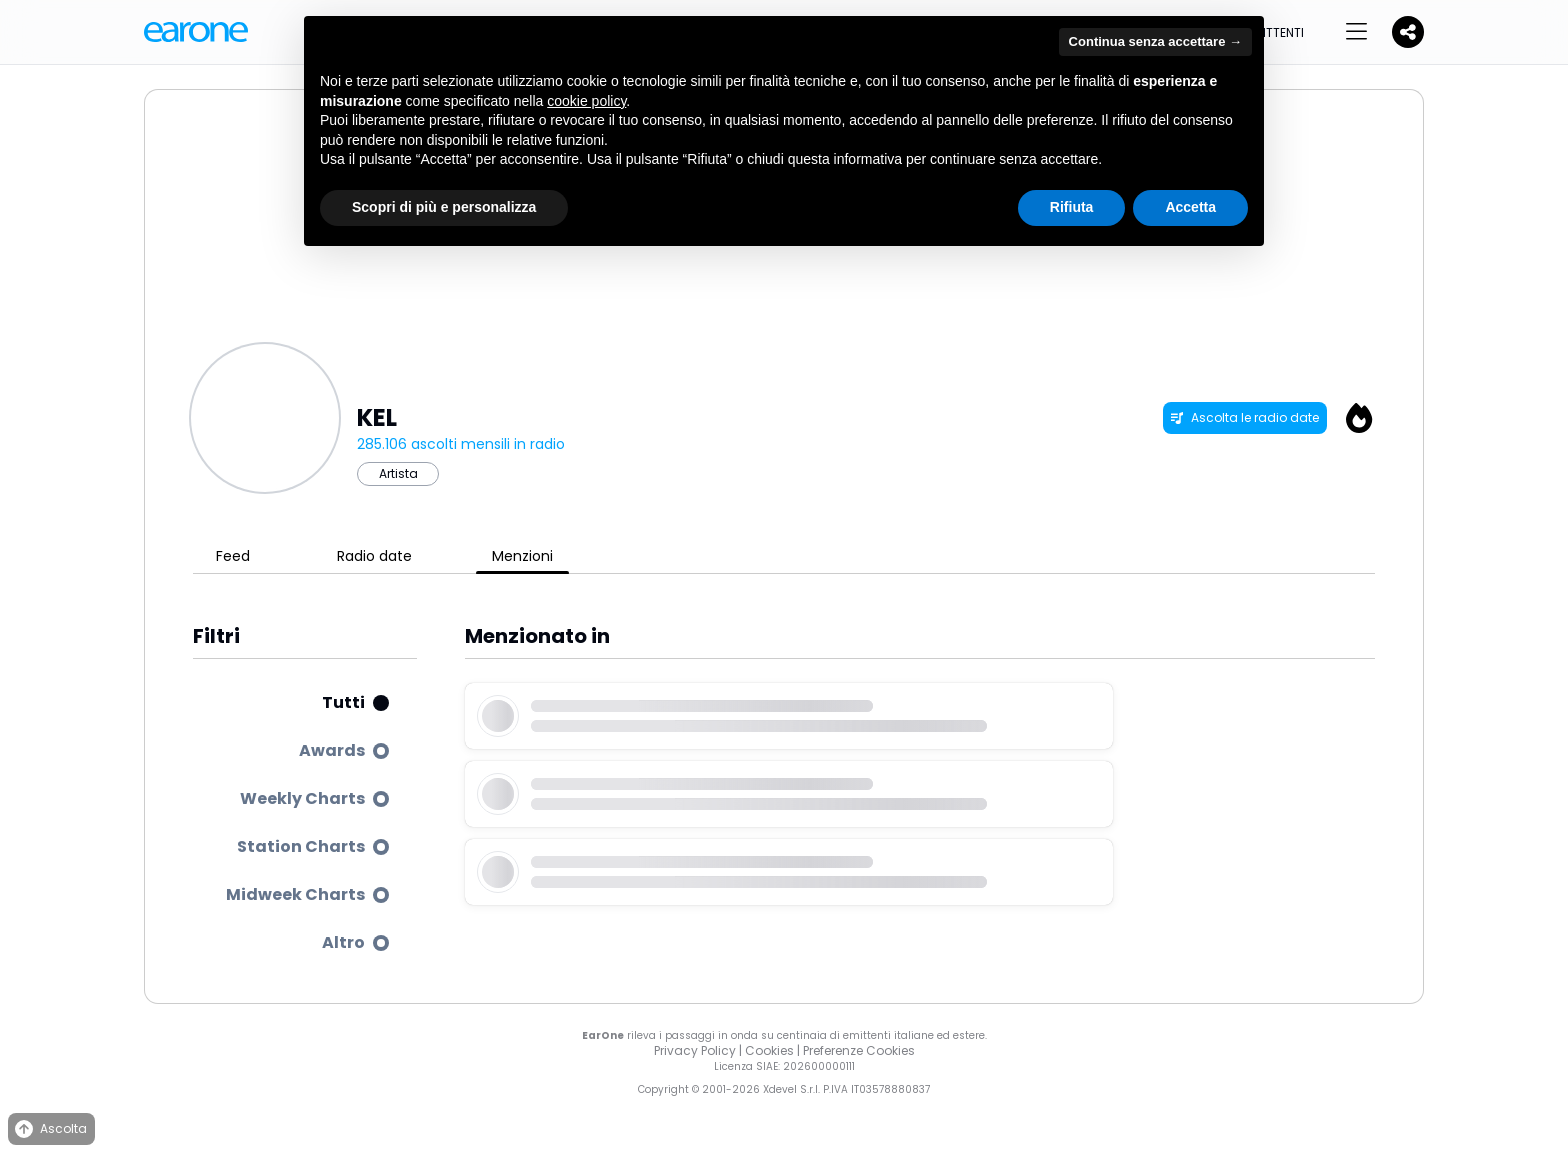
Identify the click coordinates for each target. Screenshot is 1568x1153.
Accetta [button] (1190, 207)
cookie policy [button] (586, 101)
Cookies (769, 1050)
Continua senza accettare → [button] (1155, 41)
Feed (233, 556)
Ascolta (49, 1129)
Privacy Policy (695, 1050)
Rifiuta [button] (1072, 207)
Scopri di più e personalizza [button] (444, 207)
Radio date (374, 556)
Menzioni (522, 556)
